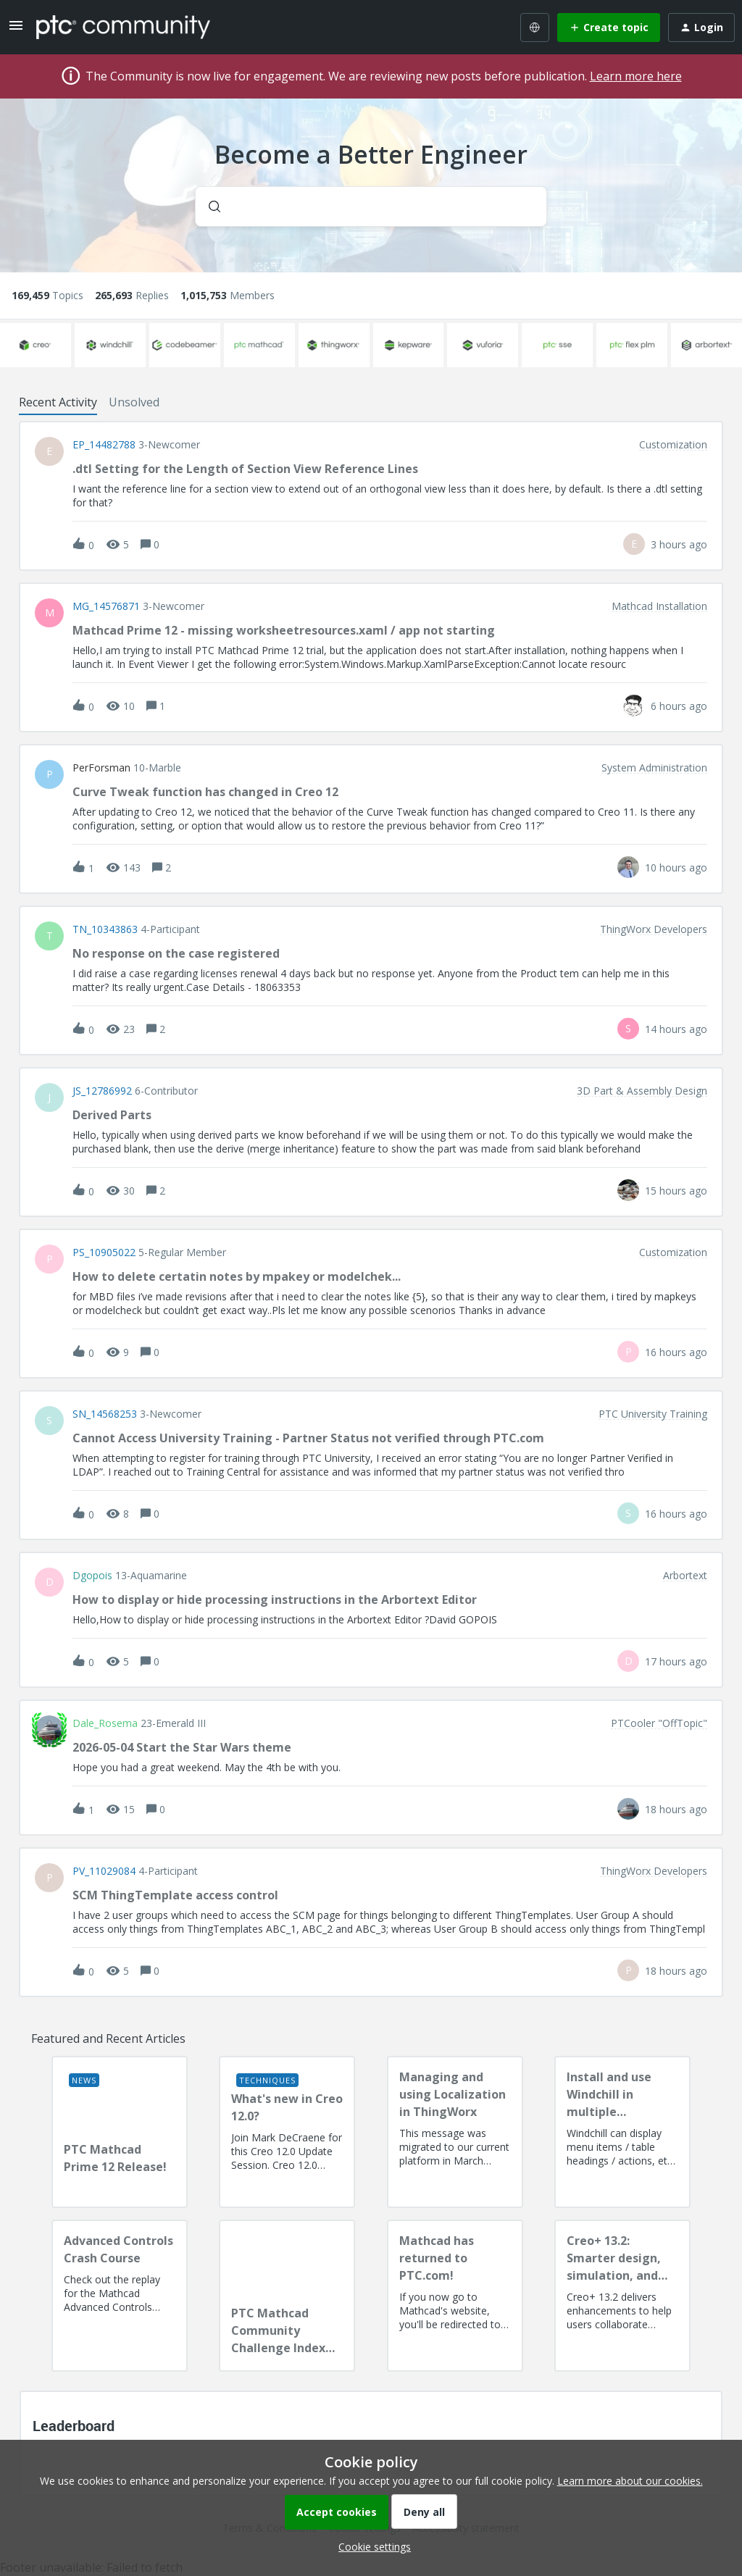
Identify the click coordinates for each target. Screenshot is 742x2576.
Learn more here (636, 76)
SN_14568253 (104, 1414)
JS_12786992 (102, 1091)
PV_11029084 (104, 1871)
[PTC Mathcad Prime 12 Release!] (119, 2132)
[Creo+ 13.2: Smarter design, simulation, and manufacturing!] (622, 2296)
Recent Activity (58, 402)
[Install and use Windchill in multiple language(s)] (622, 2132)
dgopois (92, 1576)
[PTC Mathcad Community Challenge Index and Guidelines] (287, 2296)
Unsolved (134, 402)
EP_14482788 (104, 445)
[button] (371, 2547)
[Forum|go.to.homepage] (123, 26)
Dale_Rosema (105, 1723)
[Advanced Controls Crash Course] (119, 2296)
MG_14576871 (106, 606)
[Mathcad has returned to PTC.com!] (455, 2296)
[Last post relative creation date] (679, 544)
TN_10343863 (105, 929)
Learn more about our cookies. (630, 2481)
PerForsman (101, 768)
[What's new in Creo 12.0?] (287, 2132)
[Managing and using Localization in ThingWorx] (455, 2132)
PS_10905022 (104, 1252)
